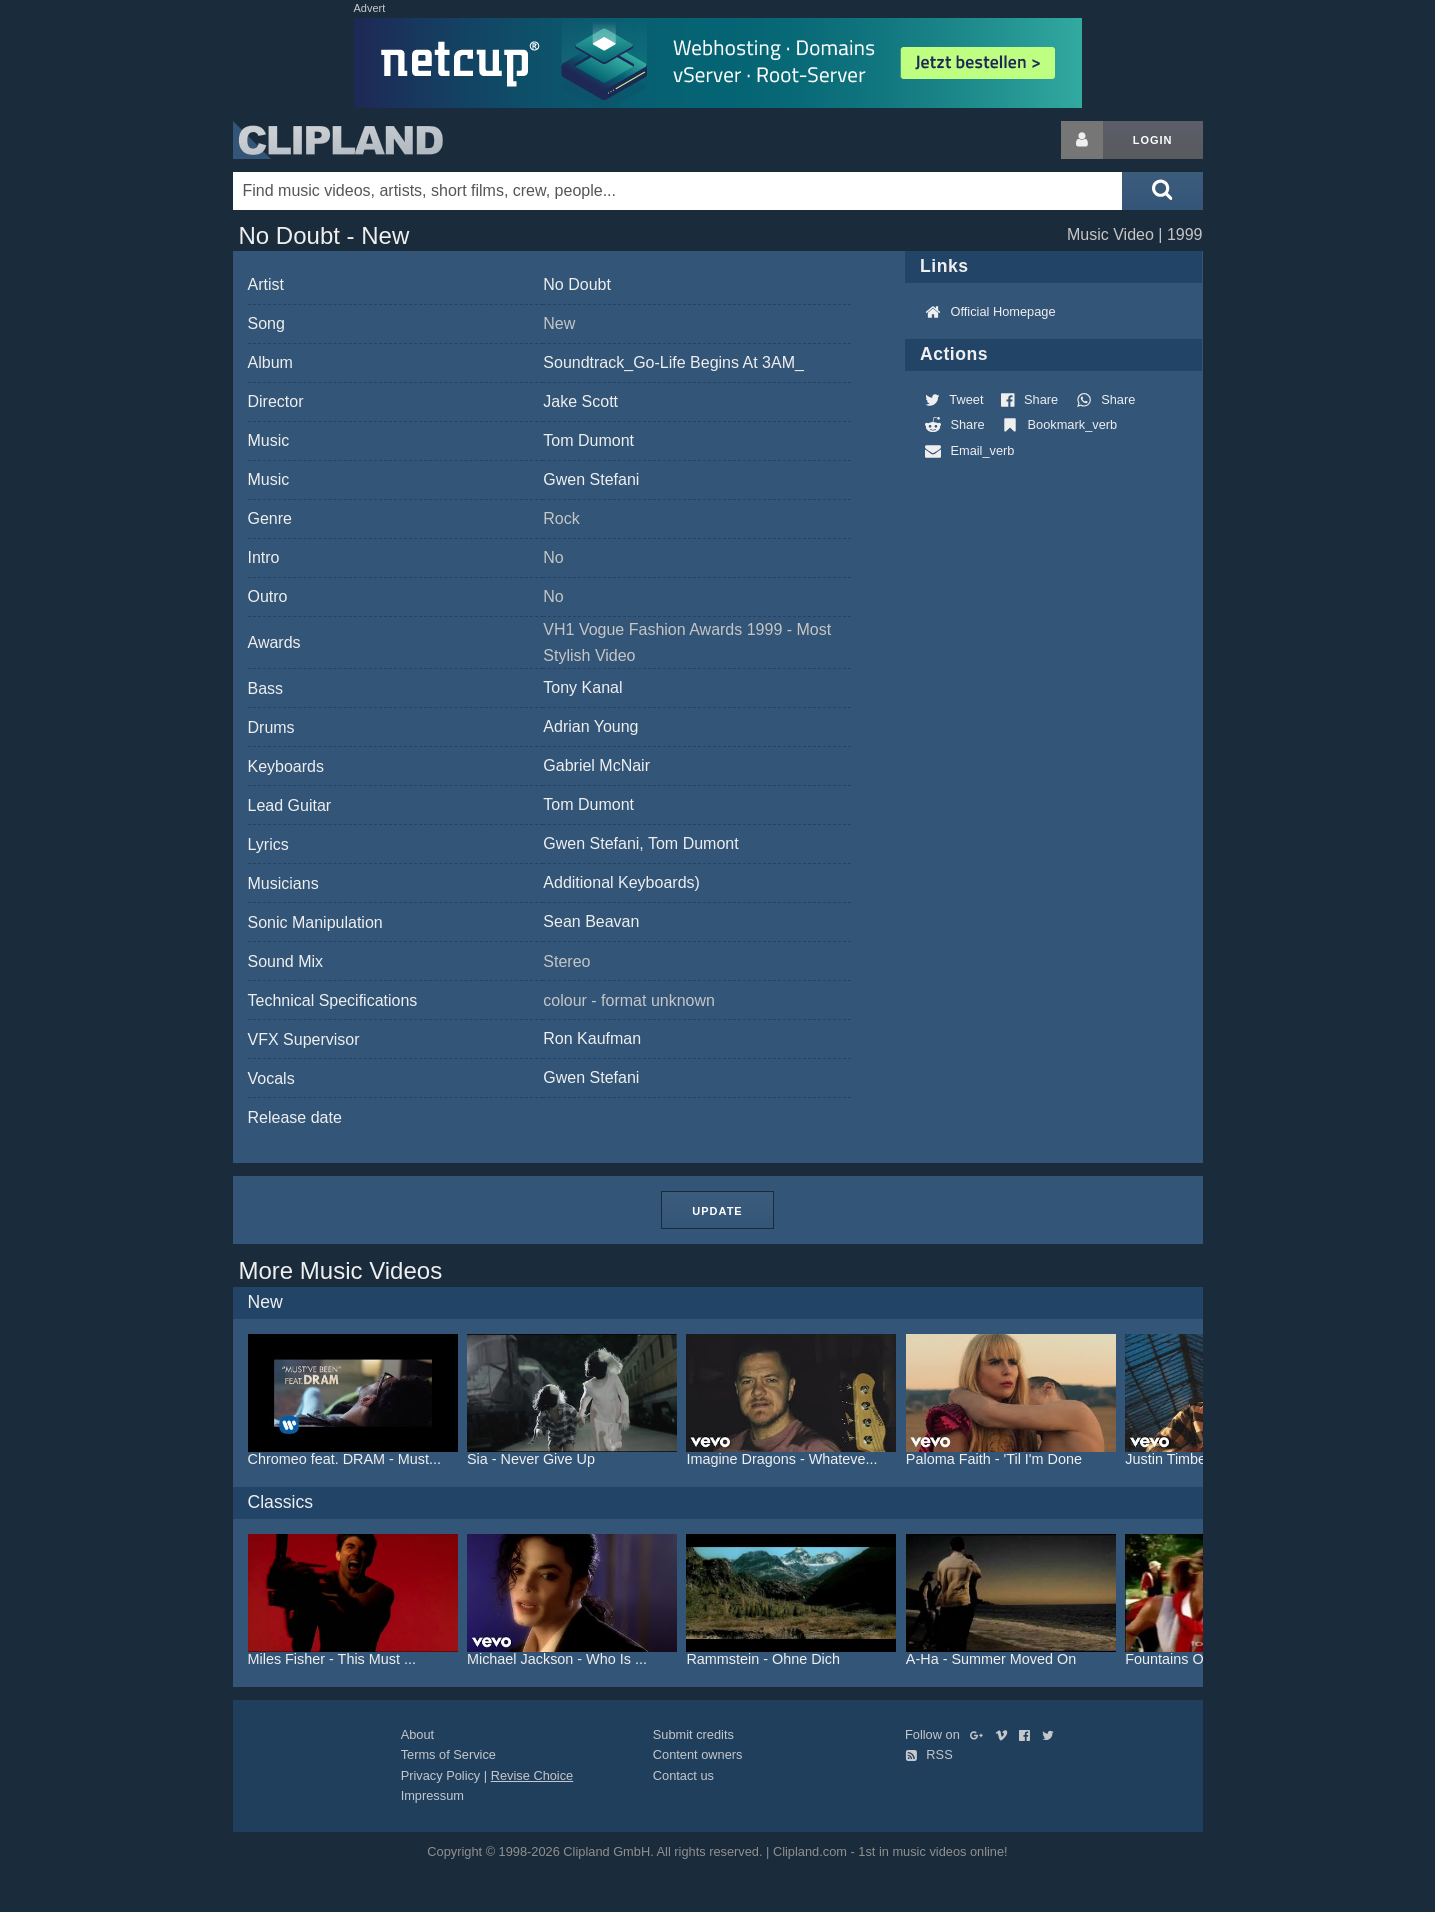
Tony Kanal (582, 687)
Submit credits (693, 1734)
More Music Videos (341, 1270)
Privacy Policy (441, 1775)
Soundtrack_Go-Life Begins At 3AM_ (673, 362)
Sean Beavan (591, 921)
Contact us (683, 1775)
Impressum (432, 1795)
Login (1153, 140)
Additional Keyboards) (621, 882)
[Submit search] (1162, 191)
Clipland (338, 140)
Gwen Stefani (591, 479)
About (417, 1734)
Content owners (698, 1754)
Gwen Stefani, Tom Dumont (640, 843)
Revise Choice (532, 1775)
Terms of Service (448, 1754)
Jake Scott (580, 401)
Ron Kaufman (592, 1038)
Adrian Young (590, 726)
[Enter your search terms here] (678, 191)
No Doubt (577, 284)
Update (717, 1211)
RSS (929, 1754)
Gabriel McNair (596, 765)
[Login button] (1082, 140)
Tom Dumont (588, 440)
